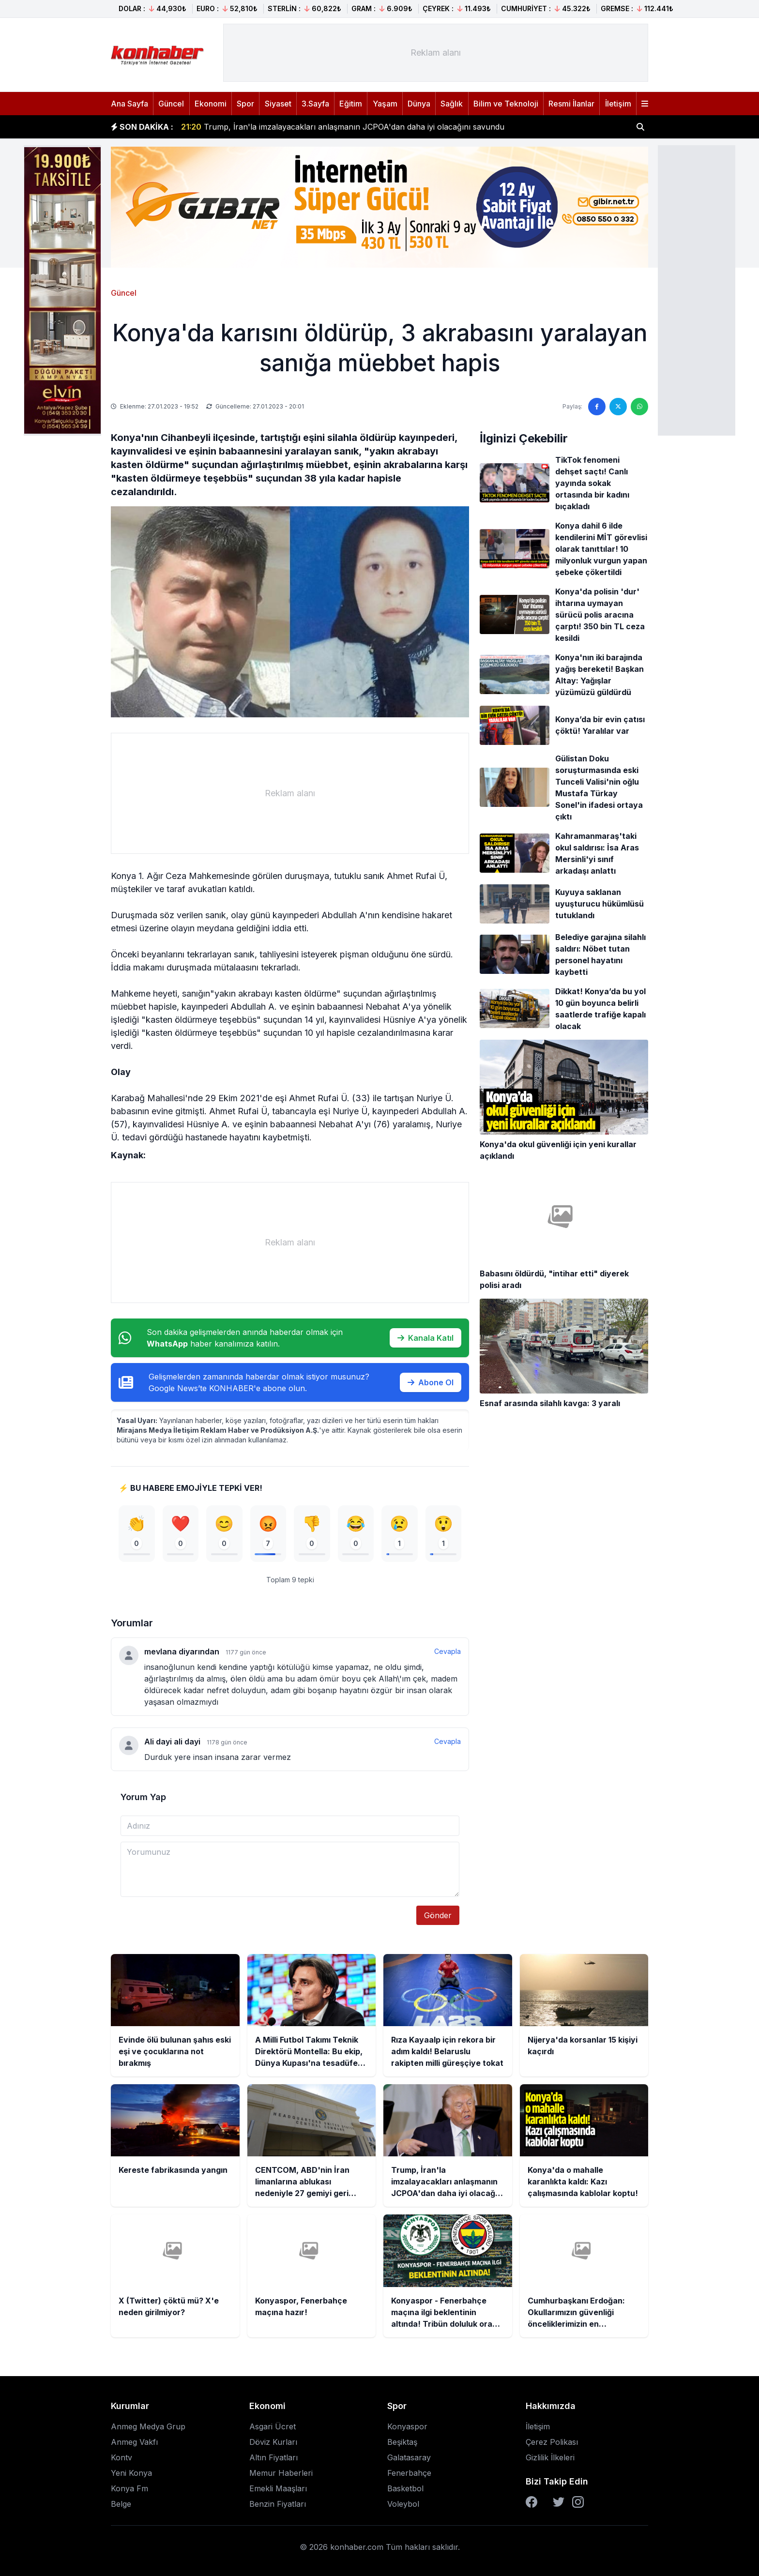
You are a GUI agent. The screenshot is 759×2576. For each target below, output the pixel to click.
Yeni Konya (131, 2473)
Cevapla (447, 1651)
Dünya (419, 103)
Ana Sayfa (129, 103)
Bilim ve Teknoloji (505, 103)
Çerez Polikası (552, 2442)
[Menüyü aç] (644, 103)
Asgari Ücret (272, 2426)
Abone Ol (431, 1382)
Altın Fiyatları (273, 2457)
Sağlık (451, 103)
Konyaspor (407, 2426)
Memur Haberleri (281, 2473)
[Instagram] (578, 2502)
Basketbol (405, 2488)
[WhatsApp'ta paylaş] (639, 406)
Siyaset (278, 103)
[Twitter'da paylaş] (618, 406)
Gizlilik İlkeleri (550, 2457)
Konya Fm (129, 2488)
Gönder (438, 1915)
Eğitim (350, 103)
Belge (121, 2504)
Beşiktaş (402, 2442)
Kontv (121, 2457)
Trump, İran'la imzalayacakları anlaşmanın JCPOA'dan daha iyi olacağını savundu (342, 127)
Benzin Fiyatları (277, 2504)
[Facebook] (531, 2502)
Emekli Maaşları (278, 2488)
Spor (245, 103)
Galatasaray (409, 2457)
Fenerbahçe (409, 2473)
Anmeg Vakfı (134, 2442)
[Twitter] (558, 2502)
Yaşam (385, 103)
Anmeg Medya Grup (148, 2426)
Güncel (171, 103)
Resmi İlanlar (571, 103)
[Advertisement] (696, 289)
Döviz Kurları (273, 2442)
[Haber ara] (640, 126)
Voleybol (403, 2504)
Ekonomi (211, 103)
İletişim (618, 103)
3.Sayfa (315, 103)
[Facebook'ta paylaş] (597, 406)
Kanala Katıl (425, 1338)
